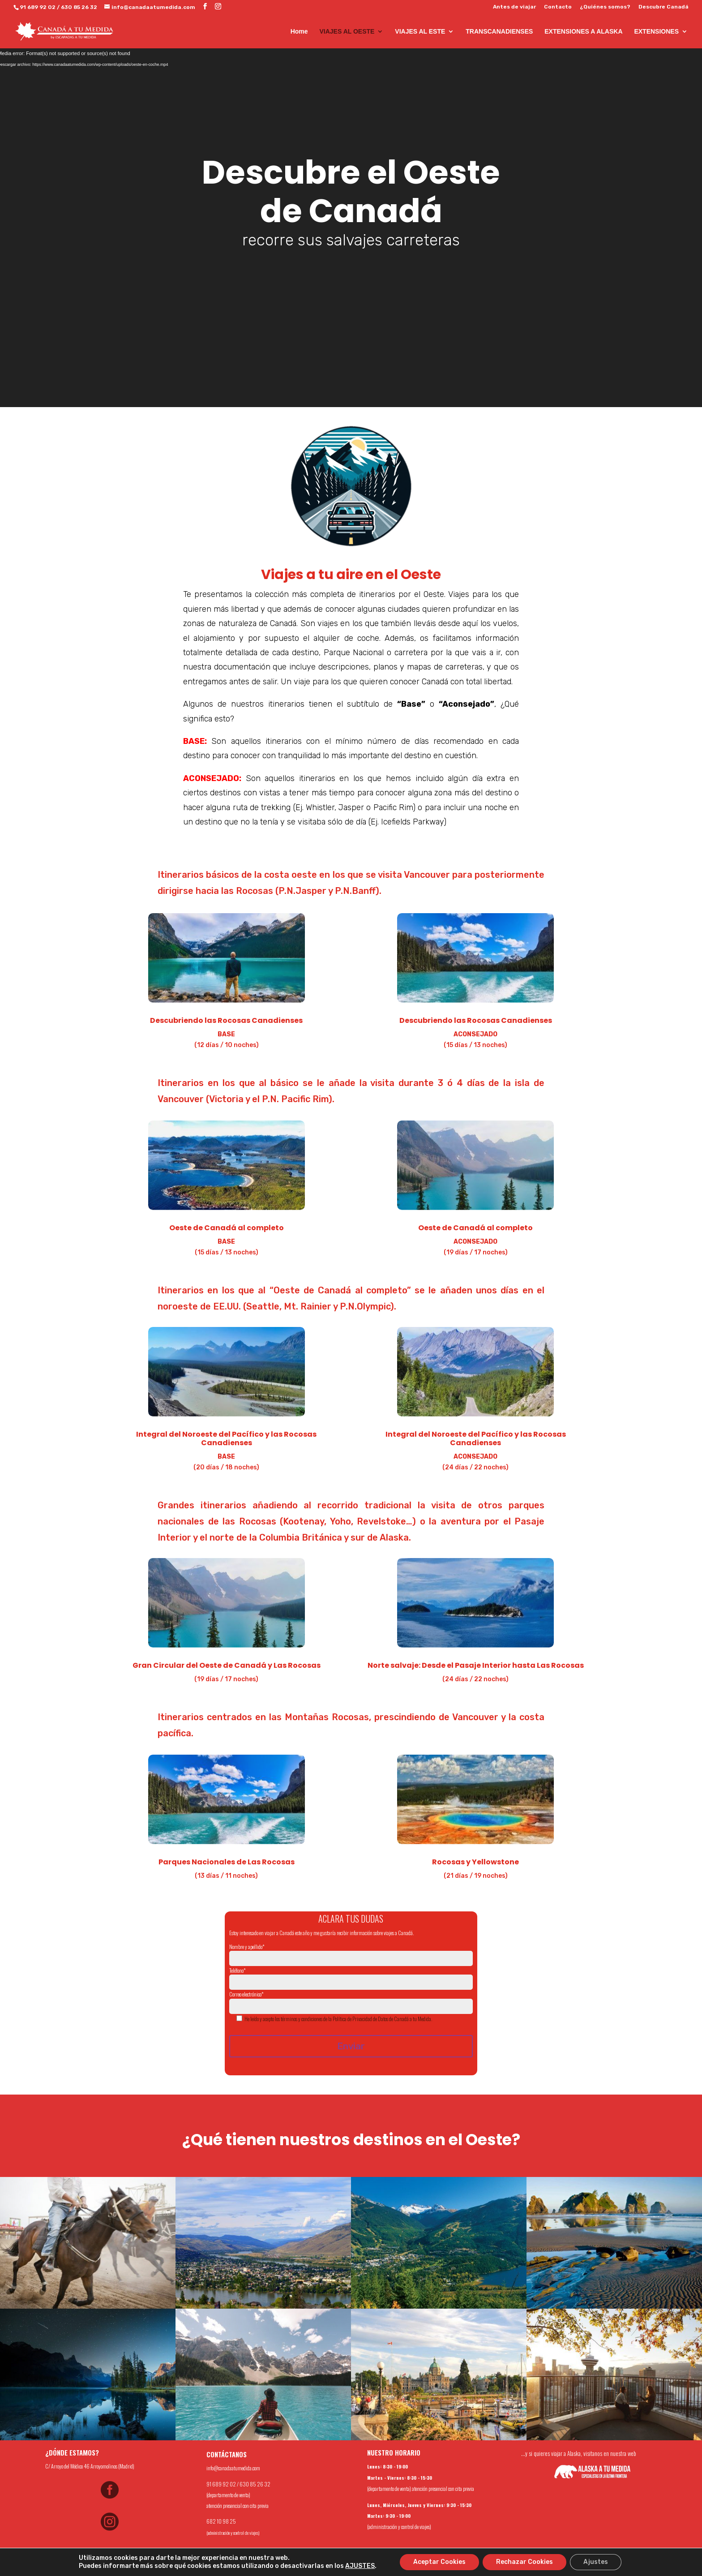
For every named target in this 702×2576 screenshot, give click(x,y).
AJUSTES (360, 2566)
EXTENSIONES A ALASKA (583, 31)
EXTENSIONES (656, 31)
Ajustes (595, 2562)
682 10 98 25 (221, 2521)
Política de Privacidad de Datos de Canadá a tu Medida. (382, 2018)
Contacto (558, 7)
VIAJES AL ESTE (420, 31)
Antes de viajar (514, 7)
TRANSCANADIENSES (499, 31)
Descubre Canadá (663, 7)
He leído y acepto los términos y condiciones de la (288, 2018)
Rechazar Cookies (524, 2562)
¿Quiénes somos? (605, 7)
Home (299, 31)
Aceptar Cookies (439, 2562)
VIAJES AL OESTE (346, 31)
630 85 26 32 (79, 7)
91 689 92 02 (38, 7)
